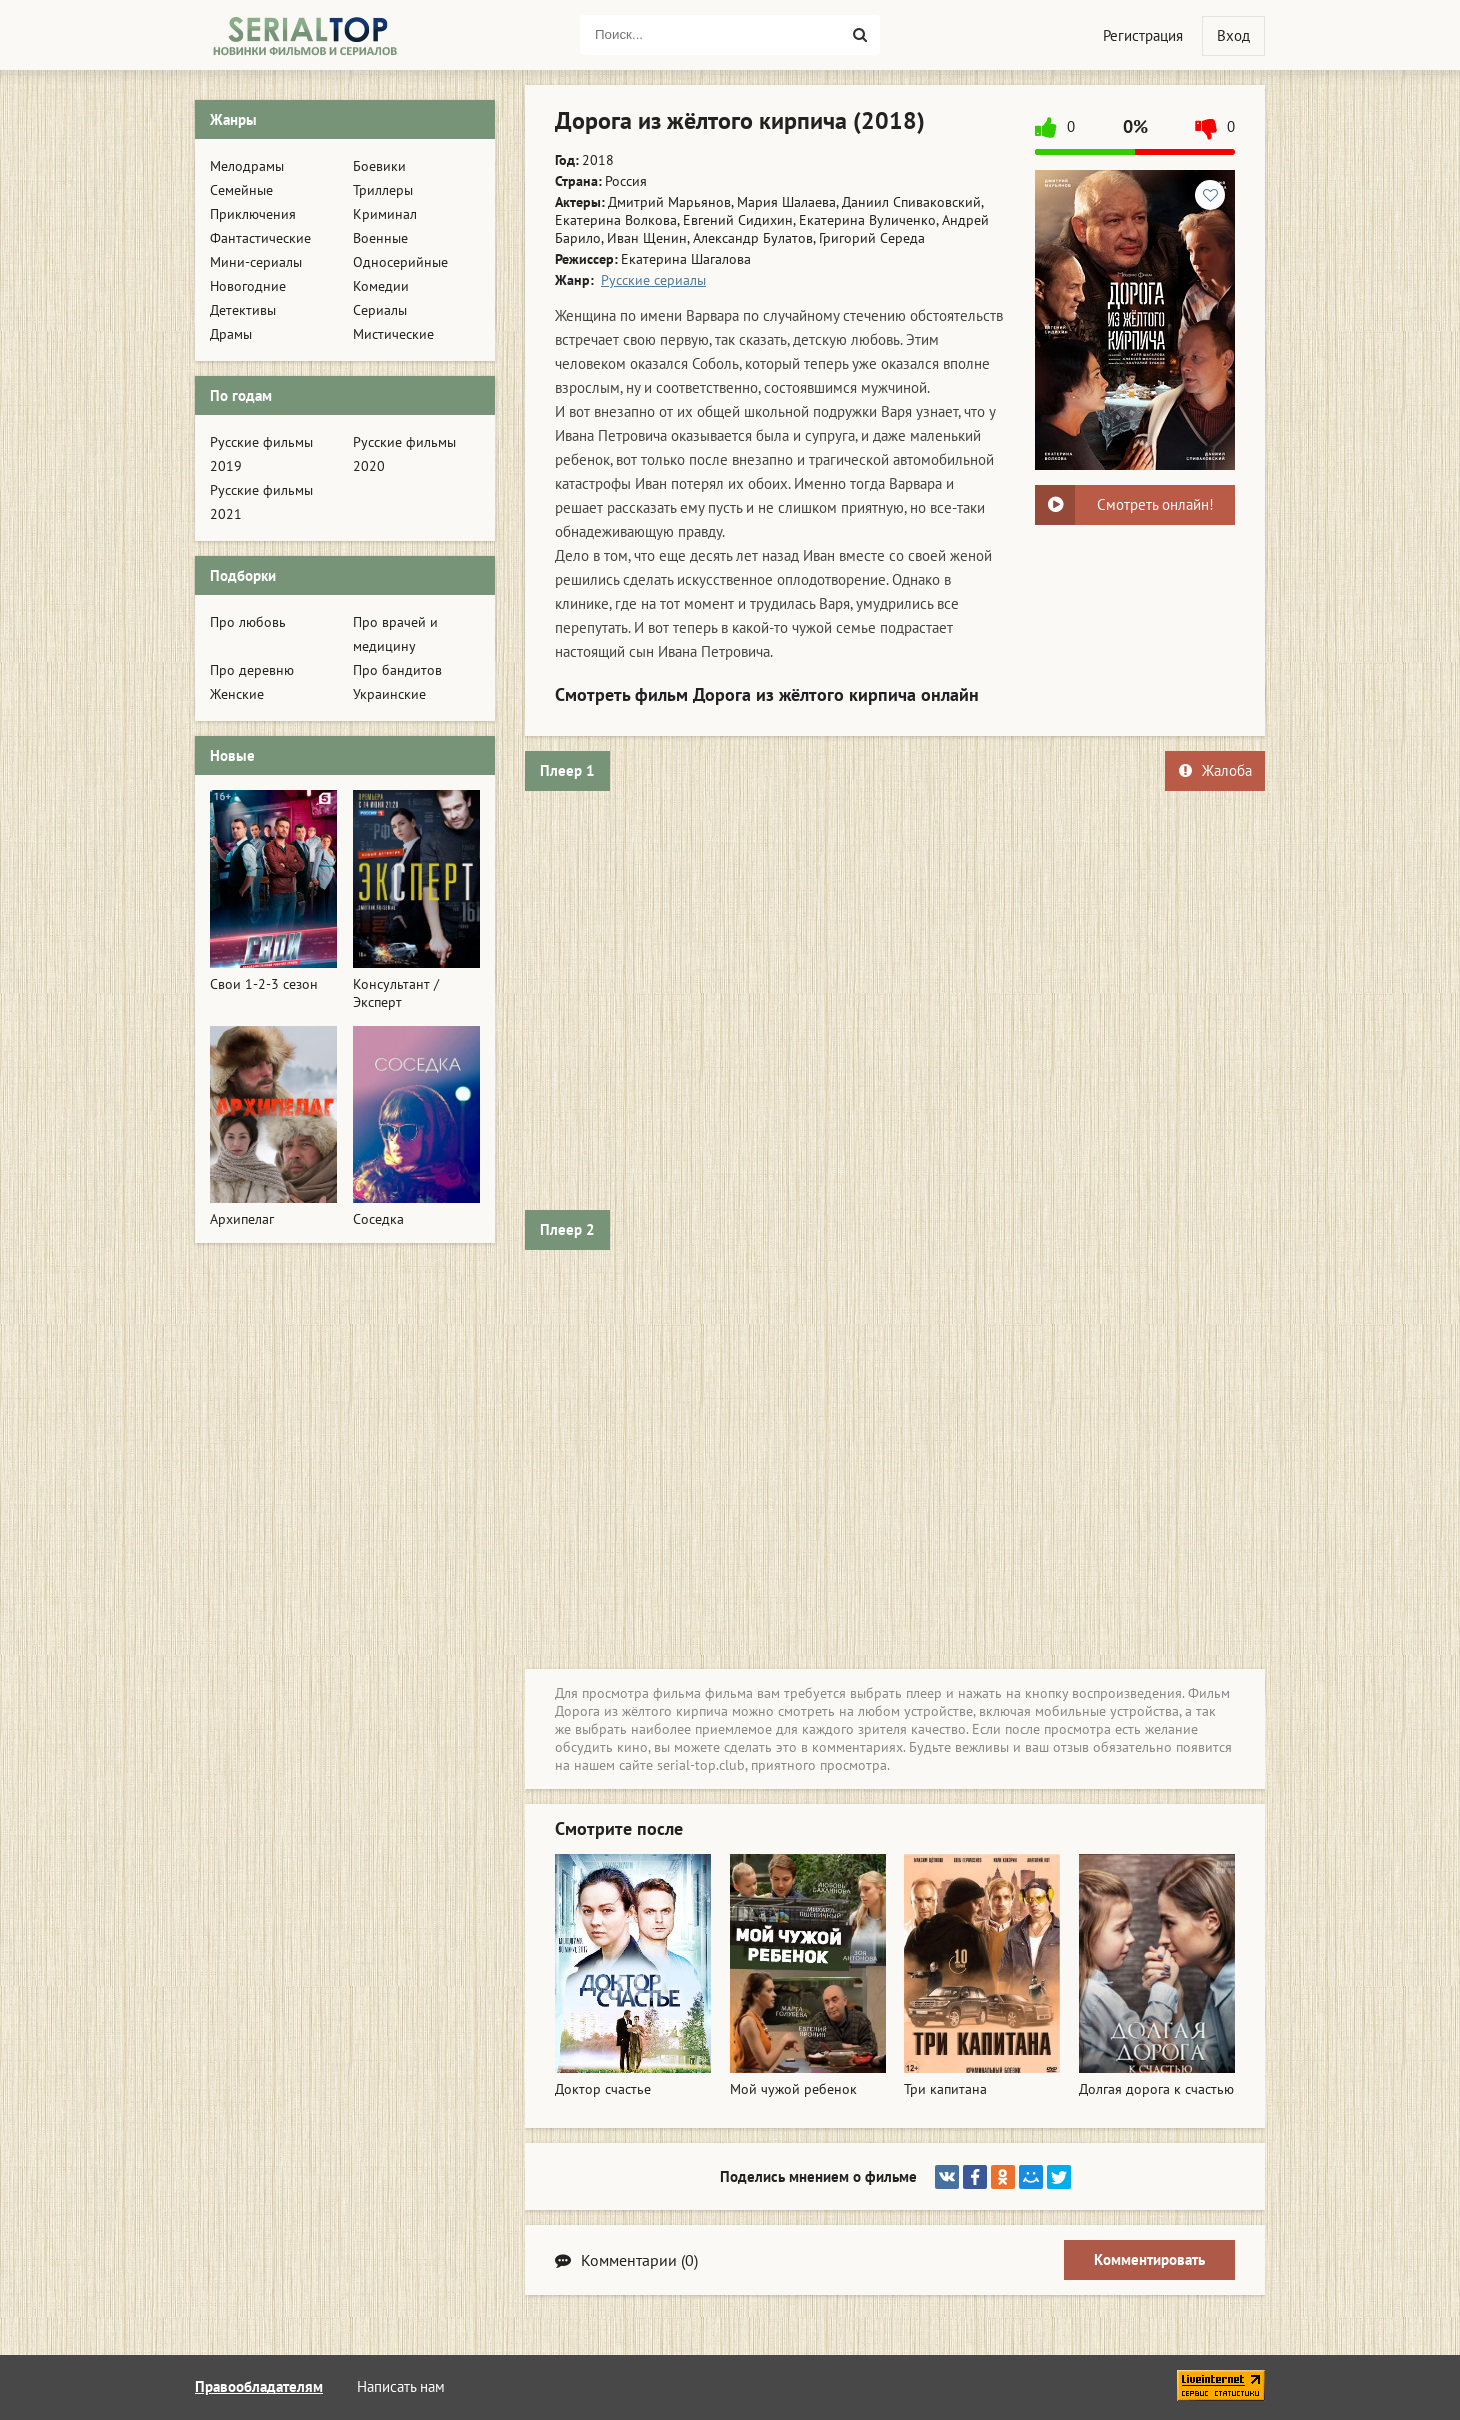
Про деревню (252, 670)
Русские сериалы (653, 280)
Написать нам (401, 2386)
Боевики (379, 166)
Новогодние (248, 286)
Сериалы (380, 310)
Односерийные (400, 262)
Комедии (381, 286)
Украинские (389, 694)
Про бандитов (397, 670)
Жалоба (1215, 770)
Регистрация (1143, 35)
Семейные (241, 190)
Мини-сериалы (256, 262)
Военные (380, 238)
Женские (237, 694)
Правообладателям (259, 2386)
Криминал (385, 214)
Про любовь (248, 622)
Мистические (393, 334)
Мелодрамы (247, 166)
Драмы (231, 334)
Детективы (243, 310)
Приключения (253, 214)
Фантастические (260, 238)
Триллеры (383, 190)
